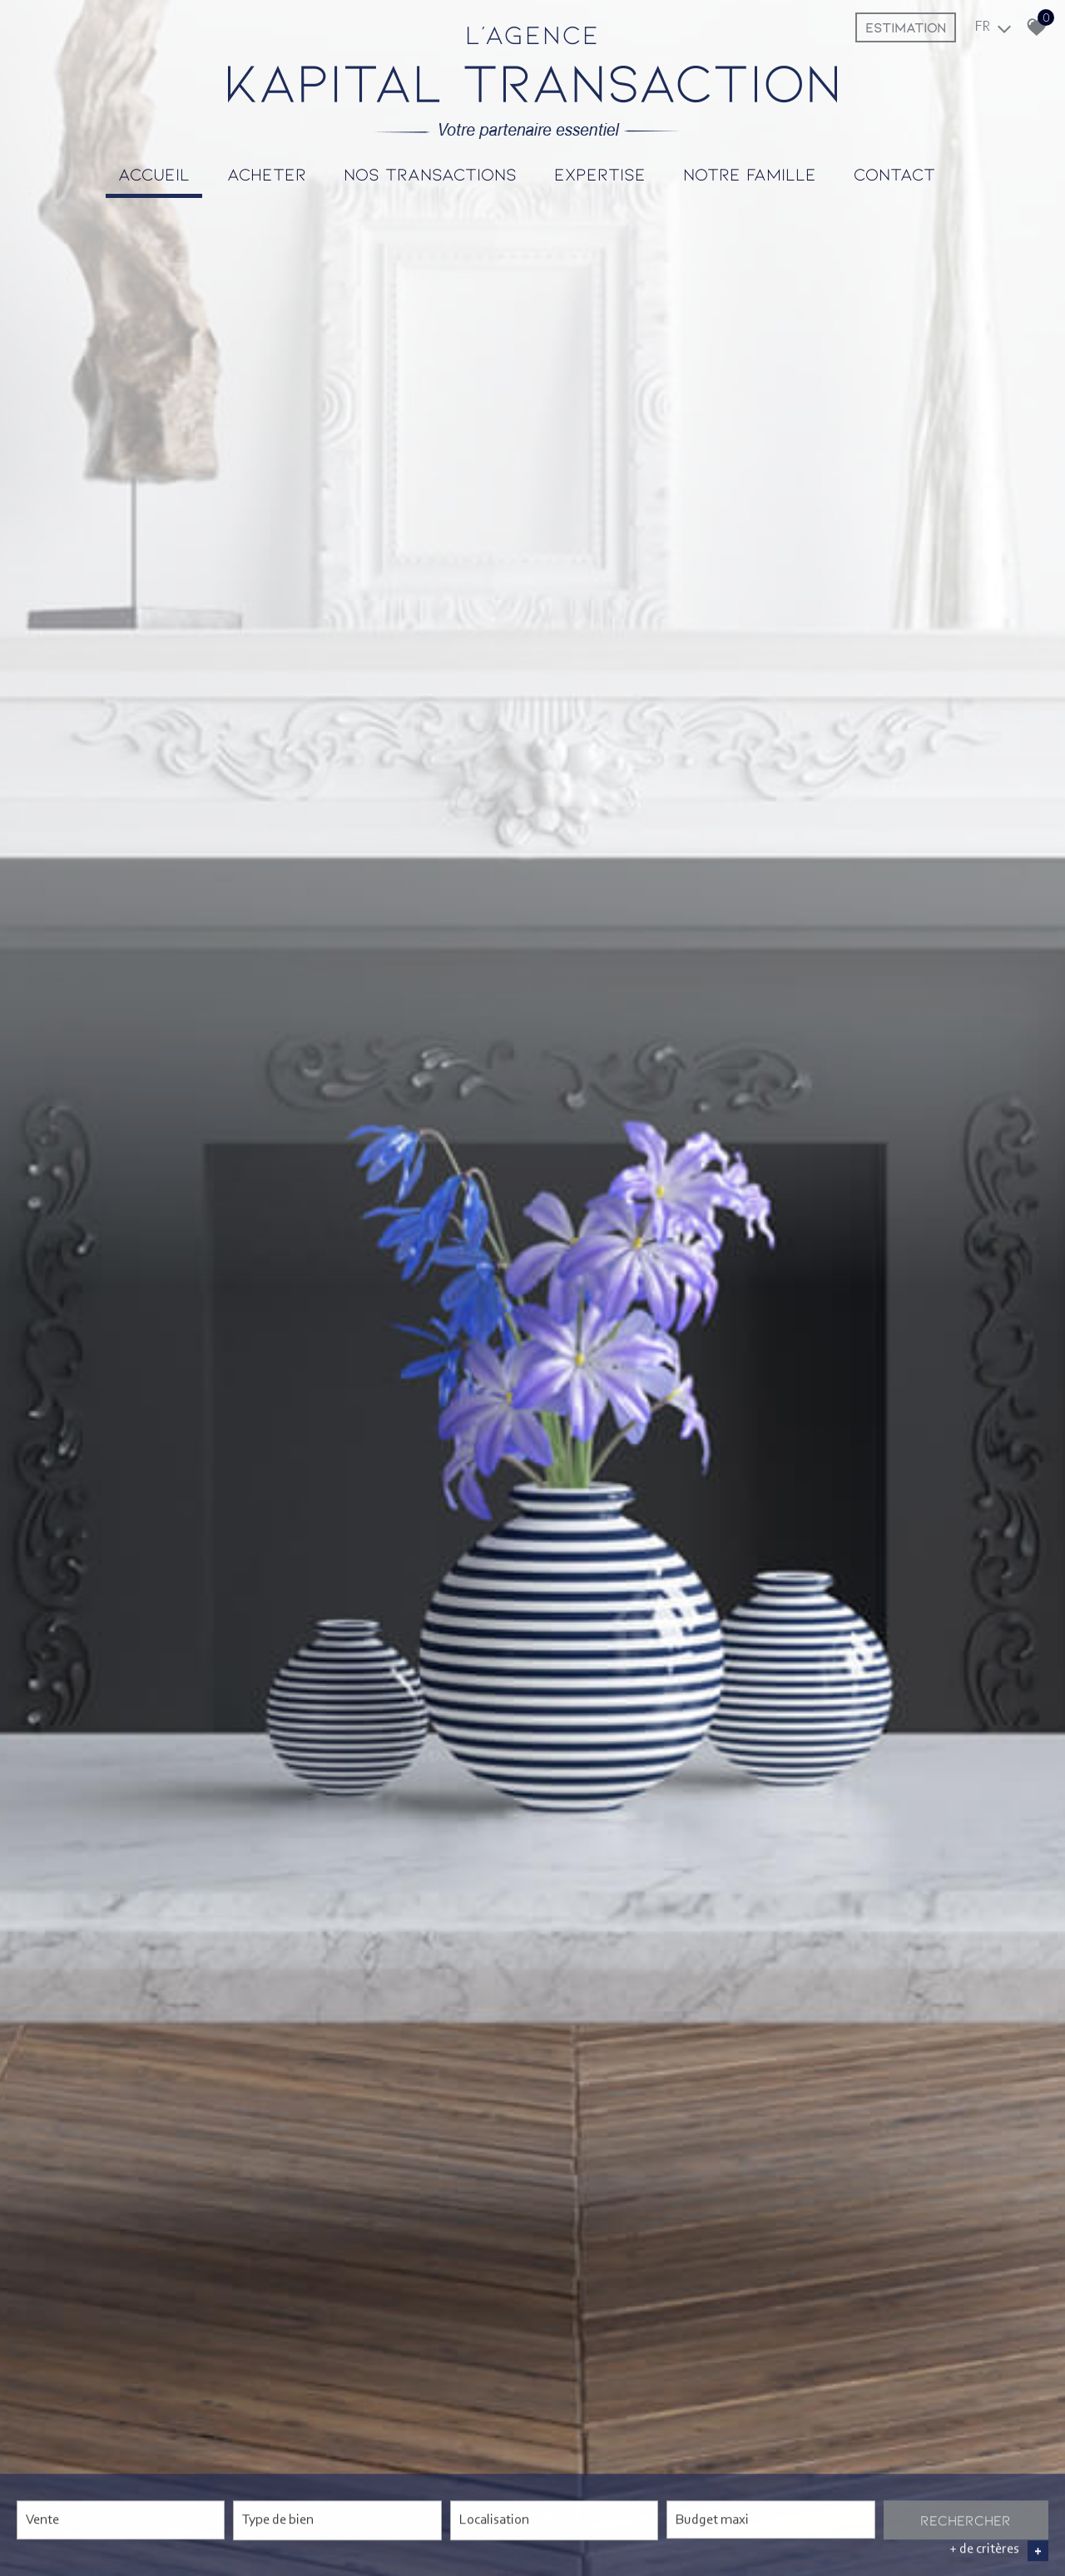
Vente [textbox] (42, 2520)
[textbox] (337, 2517)
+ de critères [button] (998, 2549)
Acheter (266, 173)
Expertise (600, 173)
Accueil (154, 173)
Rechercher (965, 2519)
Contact (894, 173)
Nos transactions (430, 173)
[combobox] (121, 2519)
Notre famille (749, 173)
